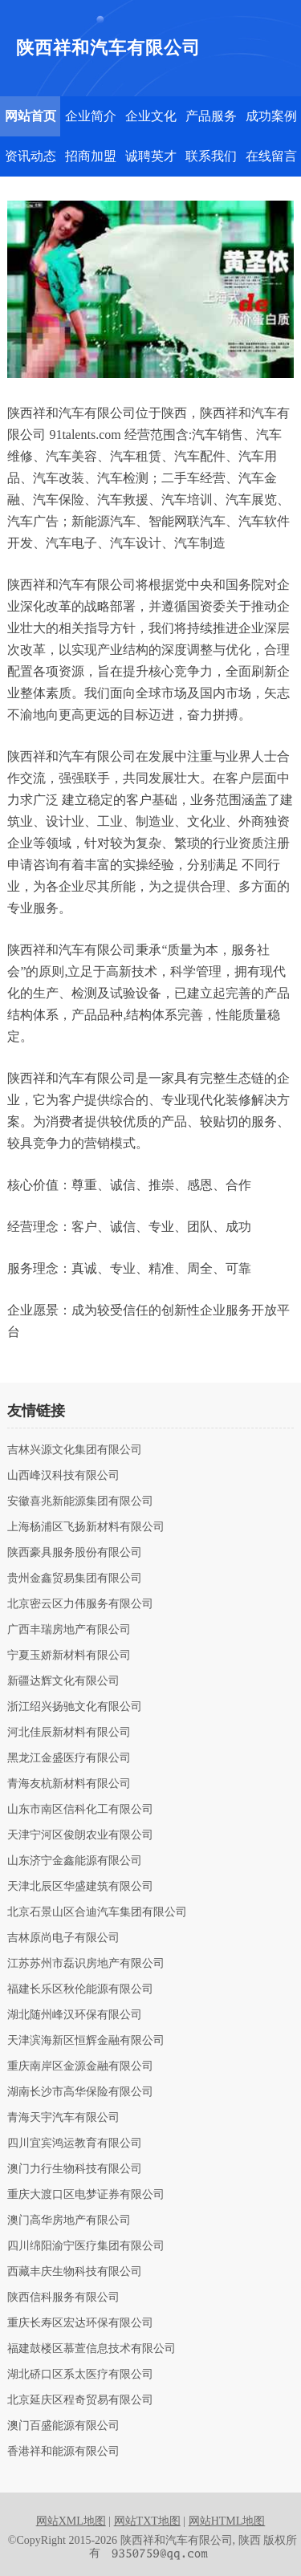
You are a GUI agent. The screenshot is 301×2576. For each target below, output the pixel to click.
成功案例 (271, 116)
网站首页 (30, 116)
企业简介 (90, 116)
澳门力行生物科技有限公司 (74, 2169)
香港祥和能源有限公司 (63, 2451)
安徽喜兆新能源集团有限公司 (80, 1501)
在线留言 (271, 156)
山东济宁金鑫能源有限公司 (74, 1861)
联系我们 (211, 156)
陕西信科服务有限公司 (63, 2297)
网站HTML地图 (227, 2521)
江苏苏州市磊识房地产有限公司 (86, 1963)
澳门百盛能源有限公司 (63, 2426)
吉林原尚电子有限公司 (63, 1938)
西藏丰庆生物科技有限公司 (74, 2271)
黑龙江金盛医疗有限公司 (69, 1758)
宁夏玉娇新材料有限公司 (69, 1655)
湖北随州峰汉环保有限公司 (74, 2015)
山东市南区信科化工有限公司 (80, 1809)
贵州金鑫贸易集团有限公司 (74, 1578)
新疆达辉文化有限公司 (63, 1681)
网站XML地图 (71, 2521)
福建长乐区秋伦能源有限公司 (80, 1989)
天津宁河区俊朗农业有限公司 (80, 1835)
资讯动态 (30, 156)
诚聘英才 (151, 156)
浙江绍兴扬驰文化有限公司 (74, 1707)
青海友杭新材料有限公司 (69, 1784)
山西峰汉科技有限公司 (63, 1475)
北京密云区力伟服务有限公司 (80, 1604)
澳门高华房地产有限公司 (69, 2220)
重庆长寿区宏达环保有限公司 (80, 2323)
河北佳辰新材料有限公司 (69, 1732)
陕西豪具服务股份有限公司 (74, 1552)
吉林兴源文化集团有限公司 (74, 1450)
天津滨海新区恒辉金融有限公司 (86, 2040)
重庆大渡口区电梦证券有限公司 (86, 2194)
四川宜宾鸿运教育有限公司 (74, 2143)
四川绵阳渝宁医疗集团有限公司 (86, 2246)
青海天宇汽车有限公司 (63, 2117)
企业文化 (151, 116)
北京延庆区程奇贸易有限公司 (80, 2400)
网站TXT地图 (147, 2521)
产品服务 (211, 116)
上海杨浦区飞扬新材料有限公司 (86, 1527)
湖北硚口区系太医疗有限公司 (80, 2374)
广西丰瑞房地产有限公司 (69, 1629)
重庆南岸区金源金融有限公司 (80, 2066)
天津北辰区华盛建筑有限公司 (80, 1886)
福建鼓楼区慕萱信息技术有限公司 (91, 2349)
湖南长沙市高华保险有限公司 (80, 2092)
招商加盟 (90, 156)
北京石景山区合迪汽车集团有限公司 (97, 1912)
